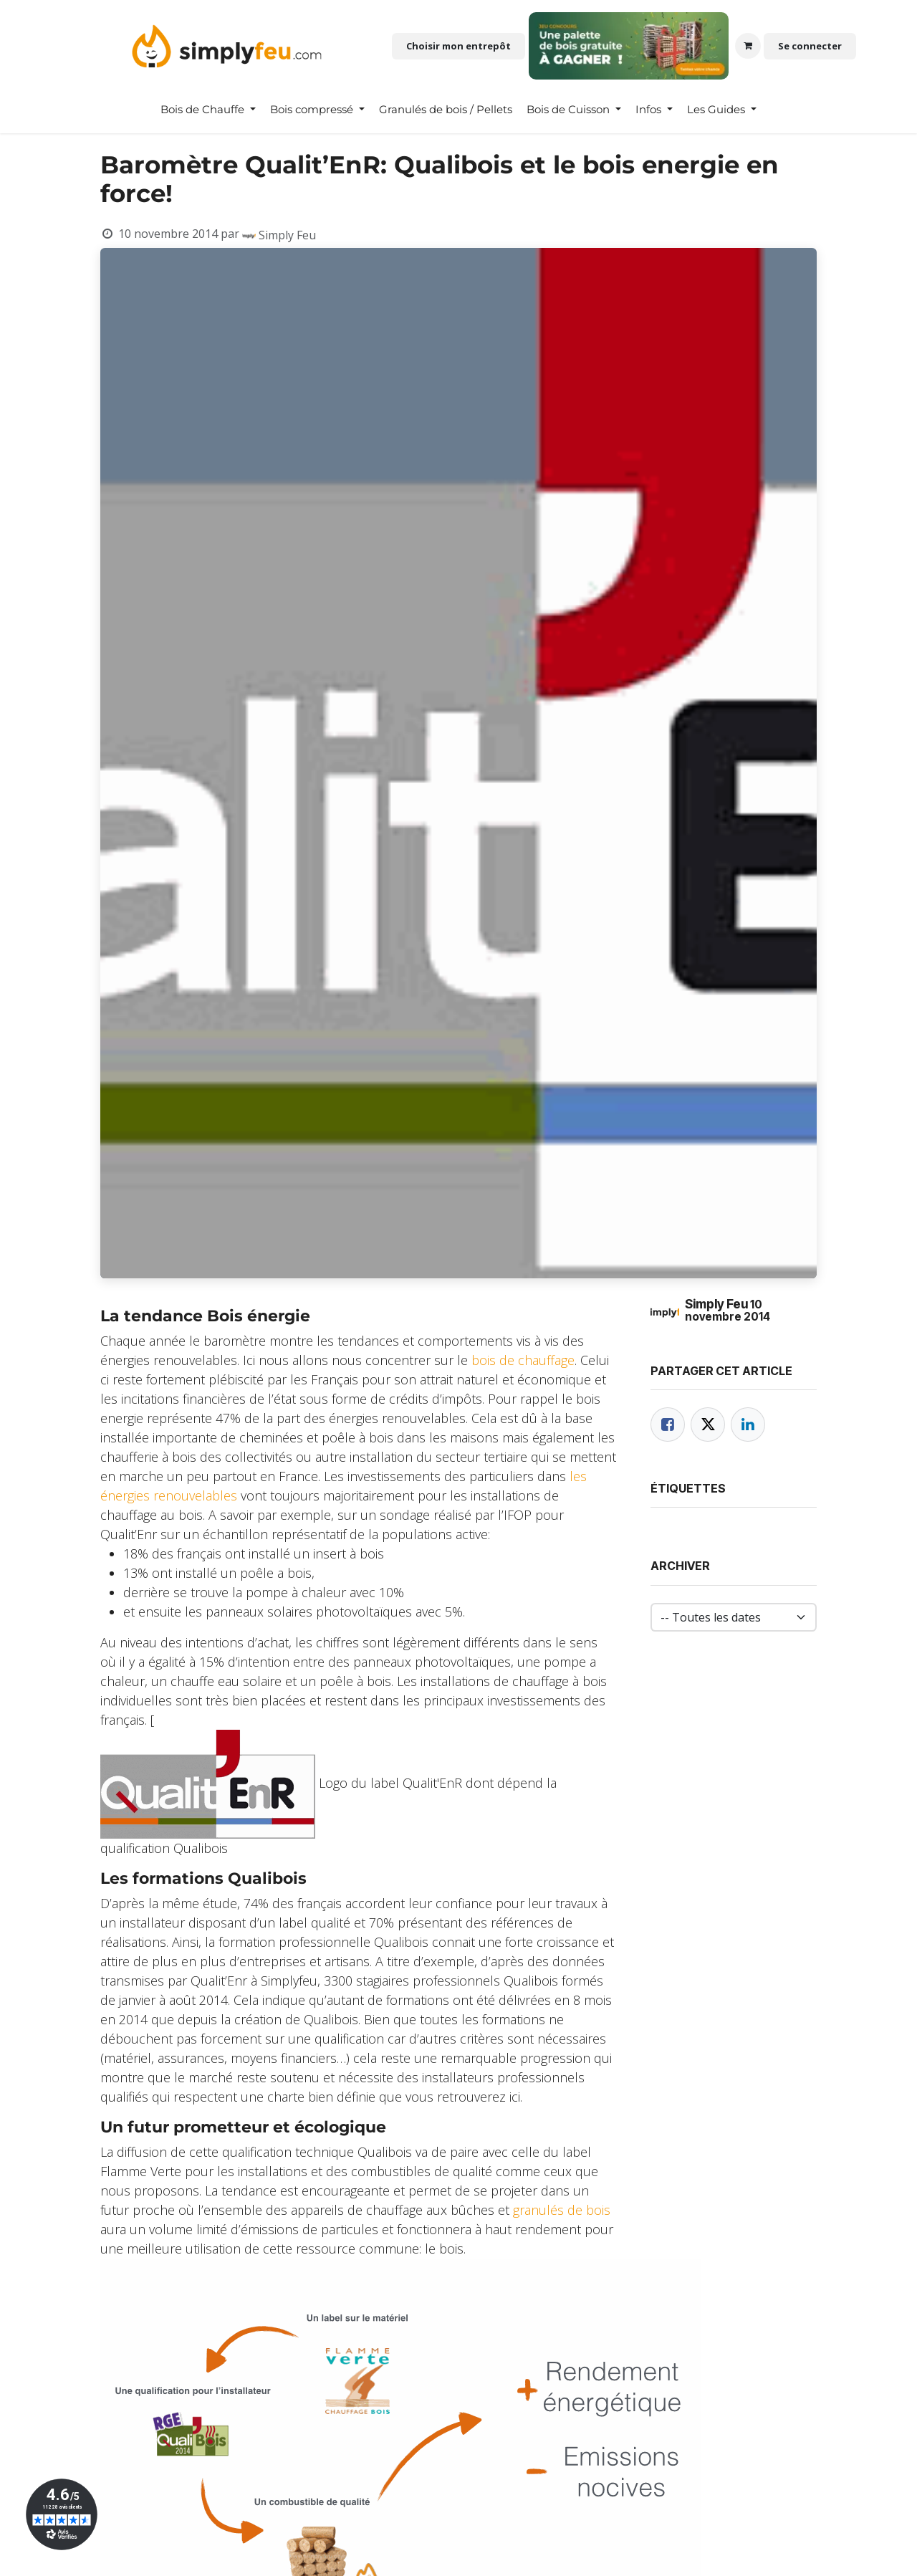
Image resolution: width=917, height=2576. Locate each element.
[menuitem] (208, 110)
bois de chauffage (523, 1360)
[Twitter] (708, 1424)
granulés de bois (561, 2209)
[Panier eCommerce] (748, 46)
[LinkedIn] (748, 1424)
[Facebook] (667, 1424)
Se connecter (810, 45)
